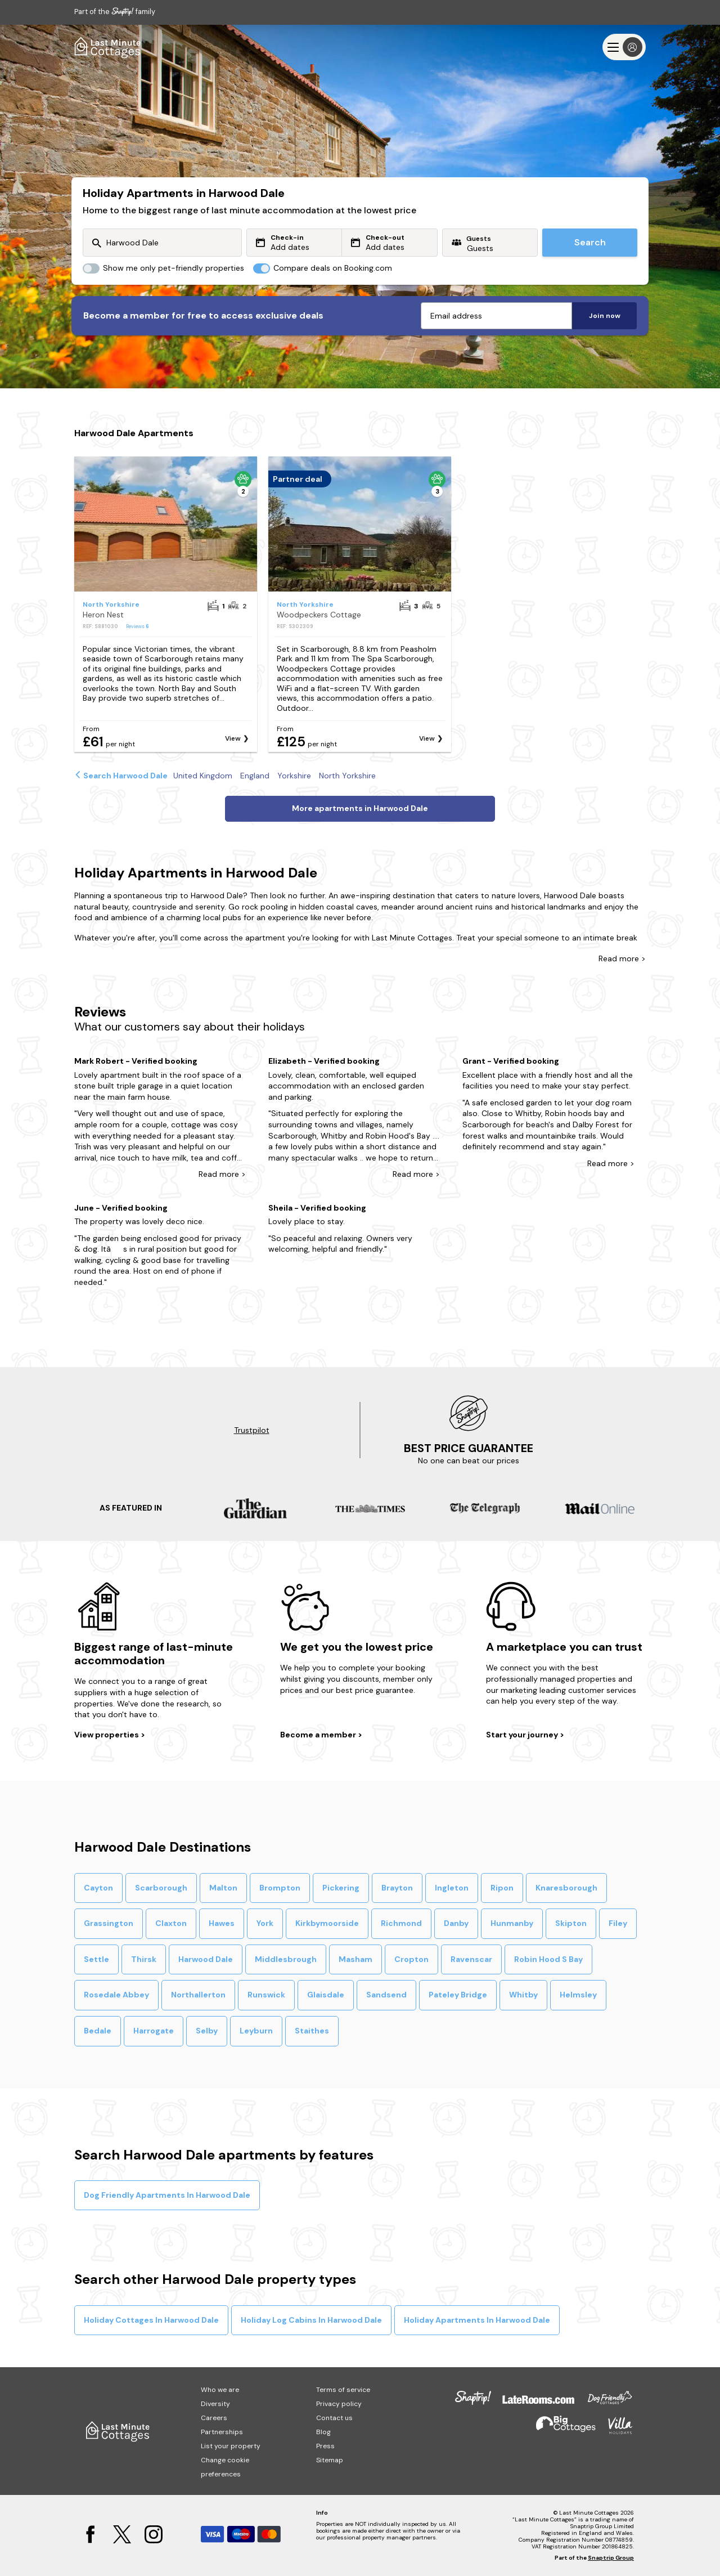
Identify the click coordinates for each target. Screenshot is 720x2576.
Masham (355, 1959)
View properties (107, 1735)
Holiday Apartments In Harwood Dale (477, 2320)
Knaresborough (566, 1888)
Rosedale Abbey (116, 1995)
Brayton (397, 1888)
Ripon (502, 1888)
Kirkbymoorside (327, 1923)
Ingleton (452, 1888)
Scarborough (161, 1888)
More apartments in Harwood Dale (360, 808)
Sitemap (329, 2460)
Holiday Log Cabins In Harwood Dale (311, 2320)
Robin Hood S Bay (548, 1959)
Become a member (319, 1735)
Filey (618, 1923)
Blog (323, 2431)
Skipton (571, 1923)
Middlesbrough (286, 1959)
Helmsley (578, 1995)
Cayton (98, 1888)
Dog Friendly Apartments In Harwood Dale (167, 2195)
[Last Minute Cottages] (108, 47)
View (233, 738)
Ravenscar (471, 1959)
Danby (456, 1923)
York (264, 1923)
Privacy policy (339, 2403)
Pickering (340, 1888)
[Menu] (624, 47)
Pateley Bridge (458, 1995)
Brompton (279, 1888)
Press (325, 2445)
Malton (223, 1888)
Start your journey (523, 1735)
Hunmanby (511, 1923)
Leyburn (256, 2031)
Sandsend (386, 1995)
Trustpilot (251, 1430)
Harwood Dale (205, 1959)
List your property (230, 2445)
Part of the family (114, 11)
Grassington (108, 1923)
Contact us (334, 2417)
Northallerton (198, 1995)
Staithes (312, 2031)
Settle (96, 1959)
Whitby (523, 1995)
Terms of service (343, 2389)
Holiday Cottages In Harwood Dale (151, 2320)
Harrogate (153, 2031)
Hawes (222, 1923)
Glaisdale (325, 1995)
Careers (214, 2417)
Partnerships (222, 2431)
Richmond (401, 1923)
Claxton (171, 1923)
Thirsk (143, 1959)
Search (590, 242)
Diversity (215, 2403)
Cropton (411, 1959)
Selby (207, 2031)
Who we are (220, 2389)
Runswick (266, 1995)
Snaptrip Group (611, 2557)
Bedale (97, 2031)
